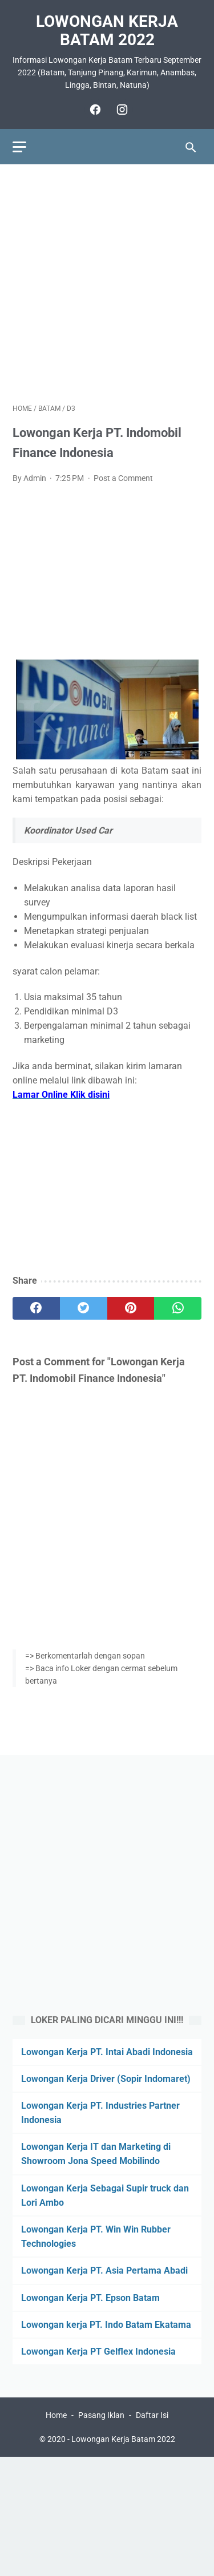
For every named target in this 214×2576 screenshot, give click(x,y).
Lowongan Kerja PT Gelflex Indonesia (98, 2351)
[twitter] (83, 1308)
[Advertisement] (107, 284)
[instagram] (120, 109)
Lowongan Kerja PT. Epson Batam (90, 2297)
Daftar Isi (152, 2415)
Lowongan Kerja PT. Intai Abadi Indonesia (107, 2052)
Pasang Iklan (101, 2415)
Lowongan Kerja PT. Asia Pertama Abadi (104, 2270)
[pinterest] (131, 1308)
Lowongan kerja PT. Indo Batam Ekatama (106, 2324)
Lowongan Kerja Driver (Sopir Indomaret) (106, 2078)
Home (56, 2415)
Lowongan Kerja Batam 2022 (107, 30)
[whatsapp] (177, 1308)
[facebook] (94, 109)
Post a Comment (123, 478)
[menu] (19, 146)
